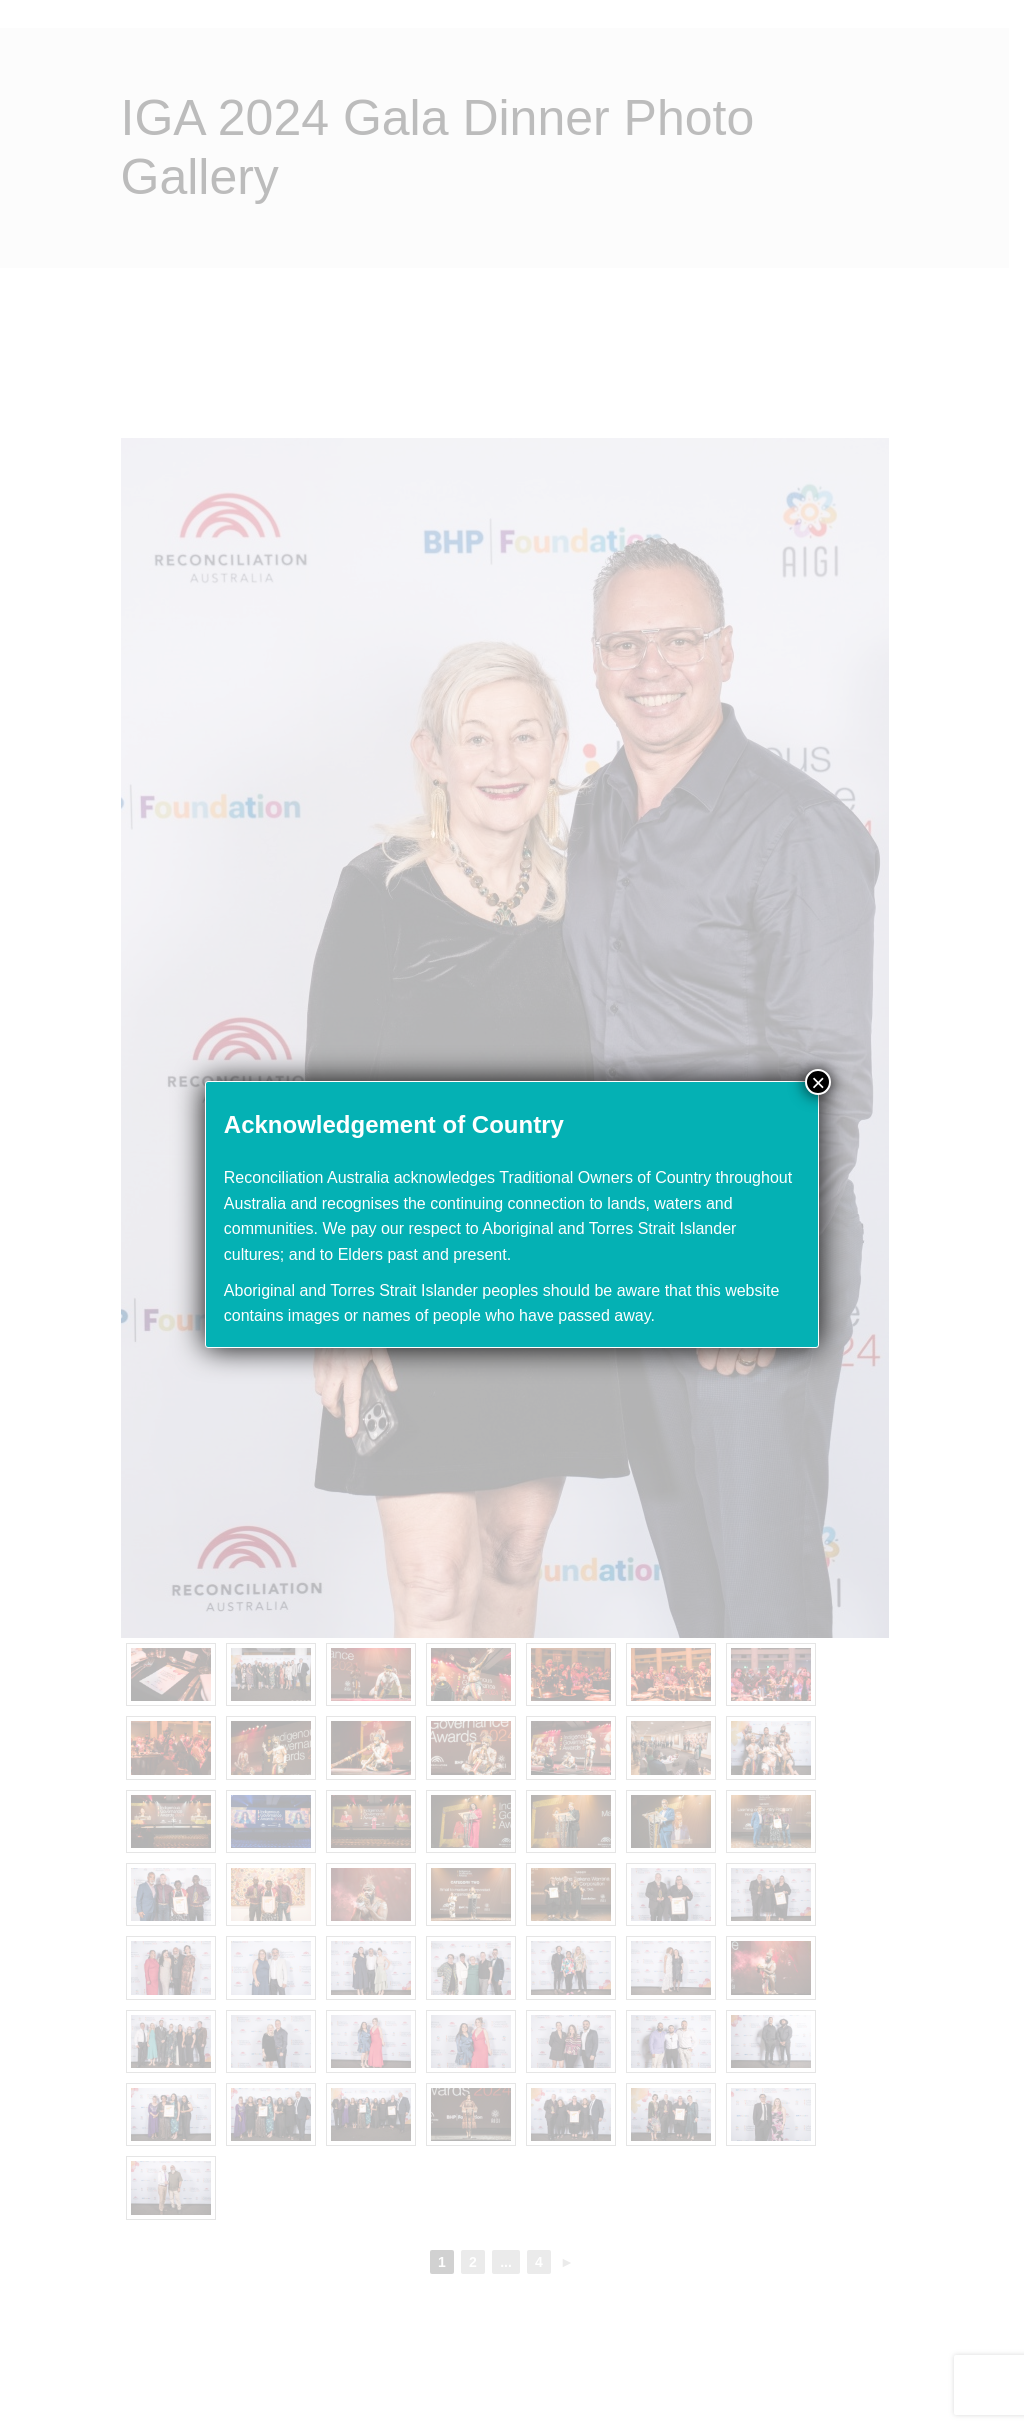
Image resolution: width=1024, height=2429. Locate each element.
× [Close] (818, 1082)
